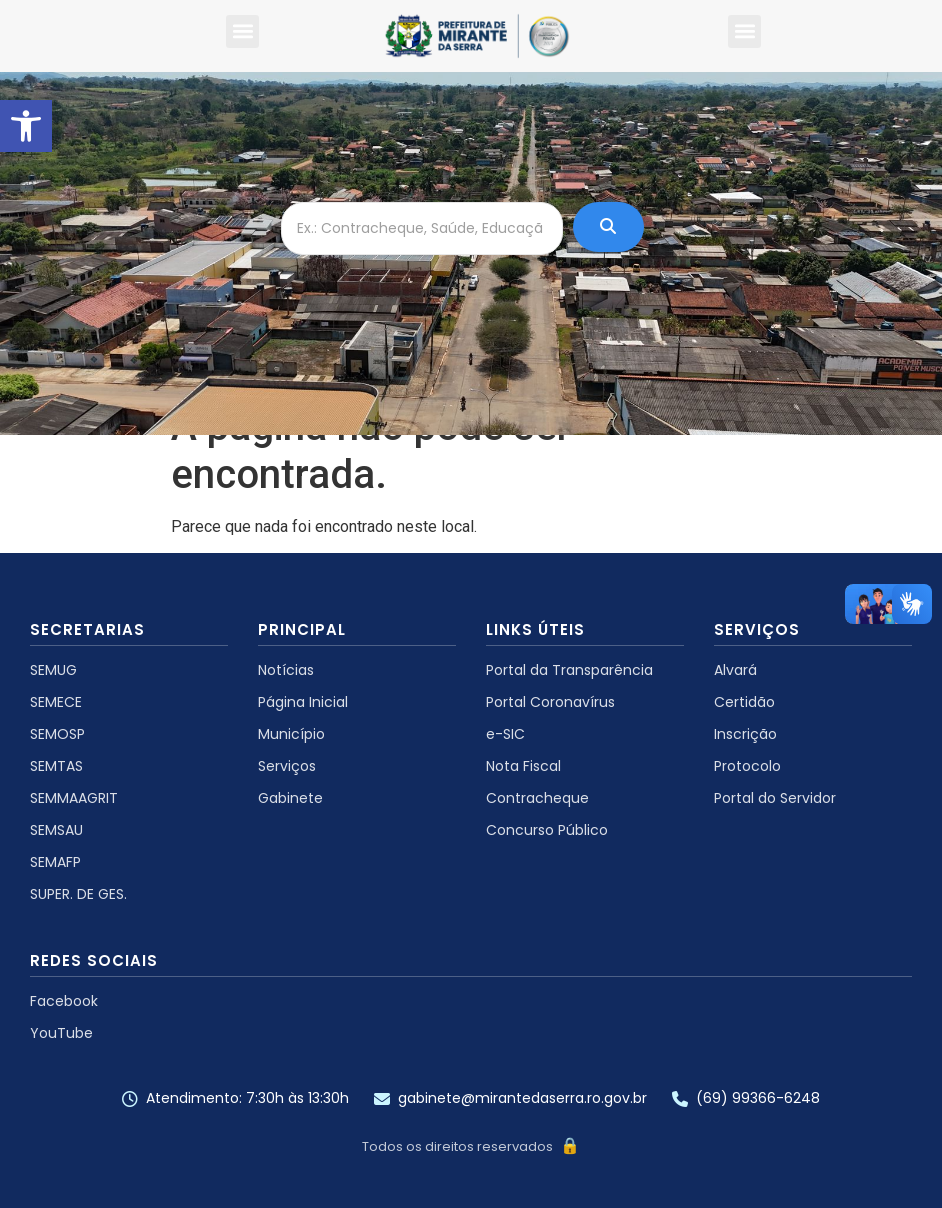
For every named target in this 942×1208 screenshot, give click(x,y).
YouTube (61, 1033)
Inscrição (745, 734)
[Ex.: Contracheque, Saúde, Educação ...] (422, 228)
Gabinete (290, 798)
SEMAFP (55, 862)
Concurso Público (547, 830)
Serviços (287, 766)
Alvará (735, 670)
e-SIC (505, 734)
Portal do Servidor (775, 798)
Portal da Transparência (569, 670)
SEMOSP (57, 734)
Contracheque (537, 798)
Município (291, 734)
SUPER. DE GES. (78, 894)
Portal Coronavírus (550, 702)
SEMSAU (56, 830)
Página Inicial (303, 702)
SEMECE (56, 702)
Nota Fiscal (523, 766)
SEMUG (53, 670)
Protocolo (747, 766)
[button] (26, 126)
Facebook (64, 1001)
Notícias (286, 670)
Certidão (744, 702)
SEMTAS (56, 766)
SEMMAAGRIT (74, 798)
